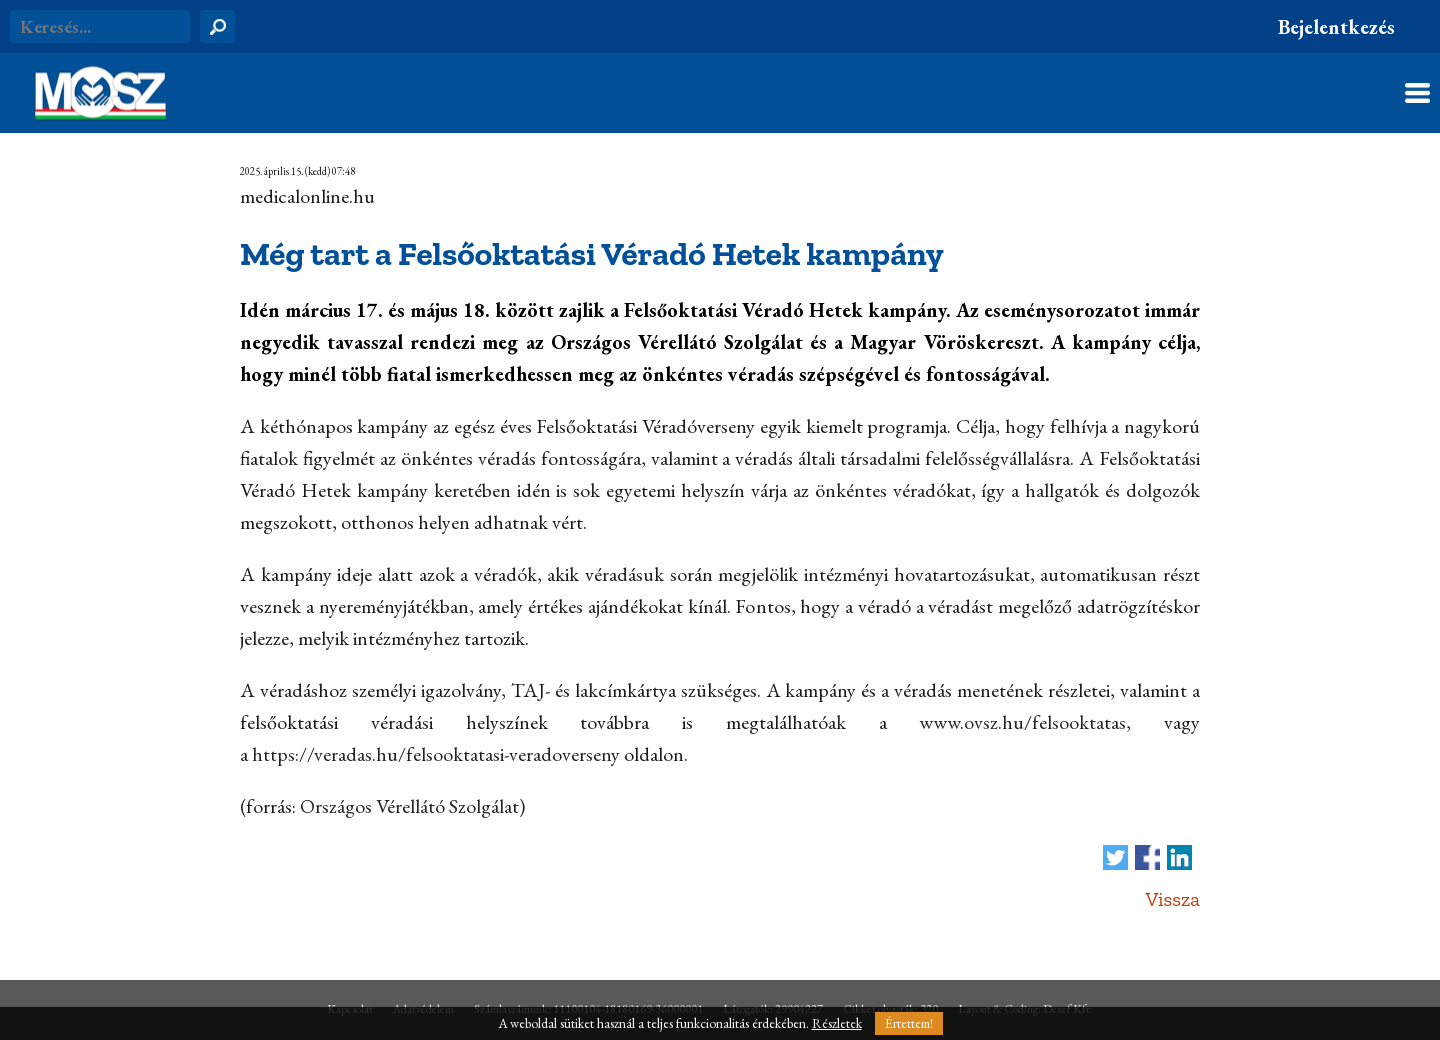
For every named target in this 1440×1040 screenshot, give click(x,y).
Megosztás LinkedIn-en (1179, 857)
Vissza (1172, 899)
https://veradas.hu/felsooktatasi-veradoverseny (436, 754)
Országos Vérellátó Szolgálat (409, 806)
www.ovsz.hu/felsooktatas (1022, 722)
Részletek (837, 1023)
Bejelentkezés (1336, 27)
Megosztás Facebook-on (1147, 857)
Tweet (1115, 857)
